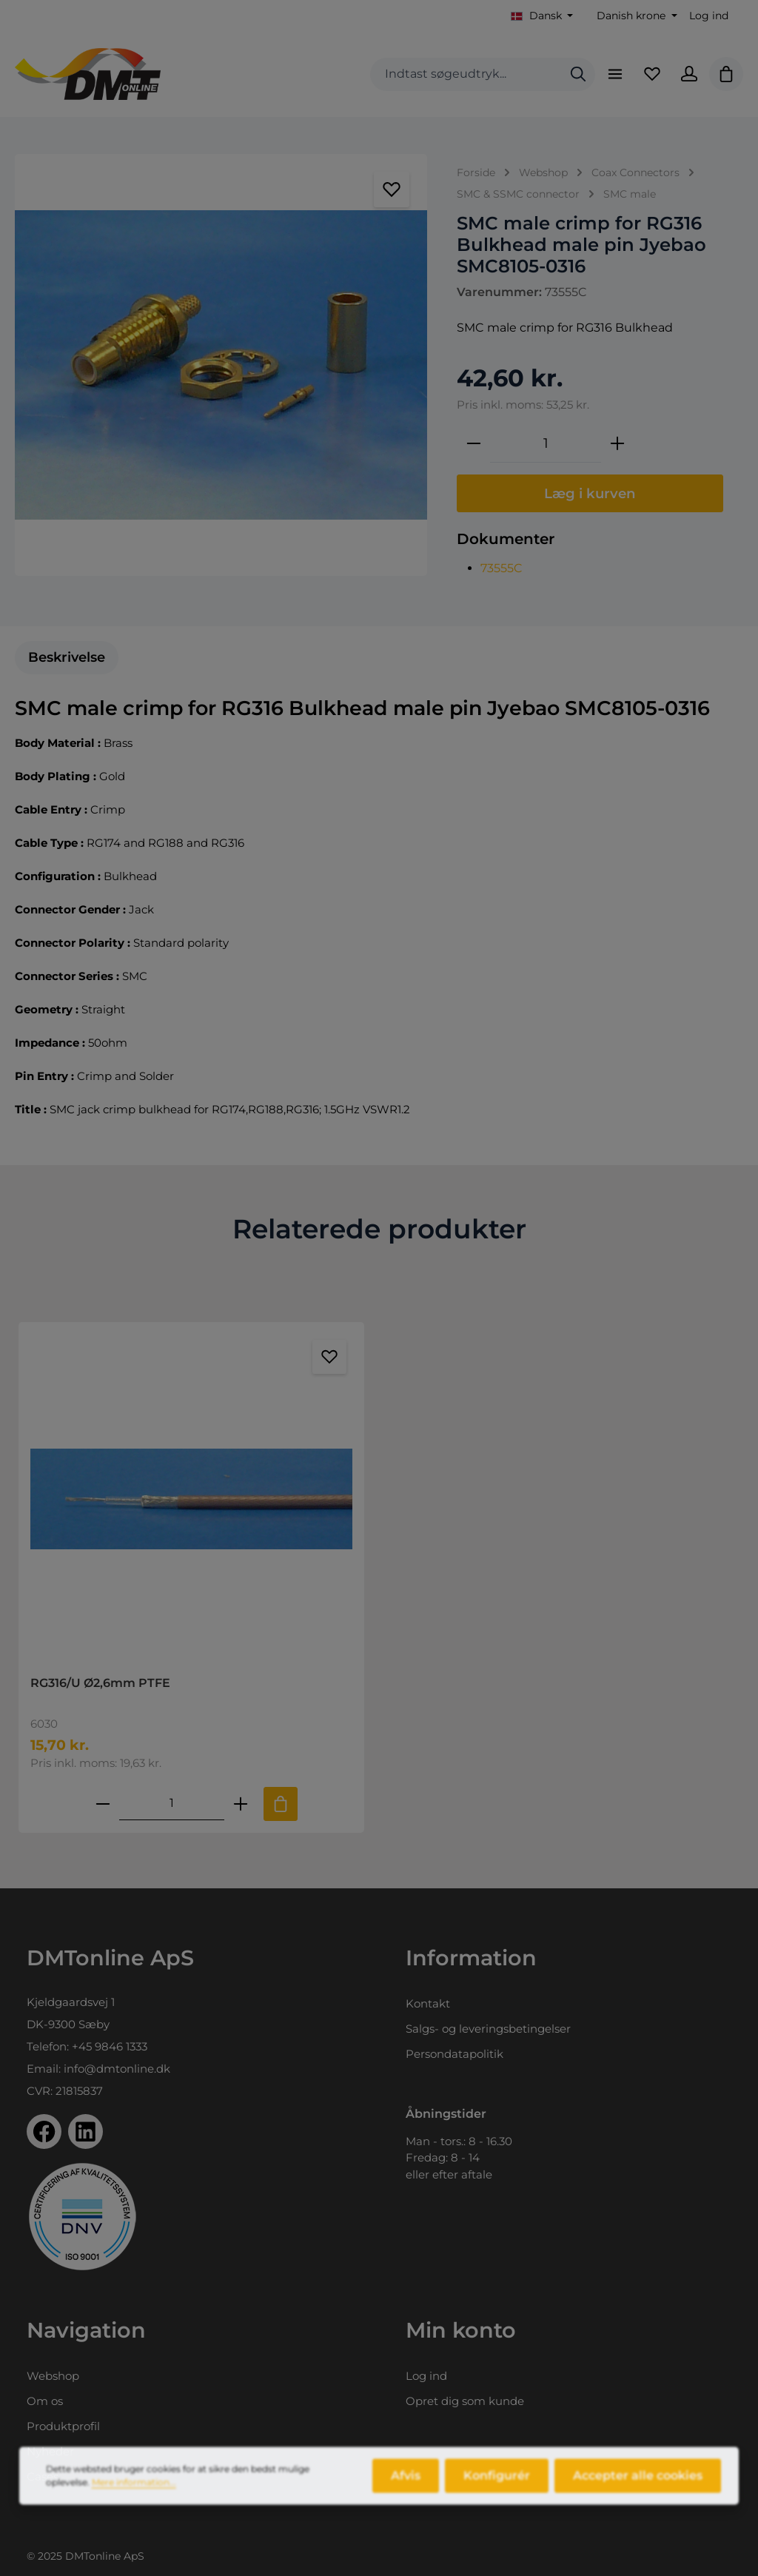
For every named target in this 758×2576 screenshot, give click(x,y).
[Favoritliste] (652, 74)
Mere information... (134, 2497)
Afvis (405, 2491)
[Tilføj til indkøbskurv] (281, 1804)
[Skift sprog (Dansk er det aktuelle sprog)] (542, 16)
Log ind (708, 15)
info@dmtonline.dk (117, 2069)
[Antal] (545, 443)
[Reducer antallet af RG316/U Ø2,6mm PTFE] (103, 1803)
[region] (221, 365)
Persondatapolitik (454, 2054)
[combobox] (466, 74)
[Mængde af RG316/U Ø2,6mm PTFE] (171, 1803)
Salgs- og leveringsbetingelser (488, 2029)
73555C (501, 568)
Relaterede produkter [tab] (379, 1228)
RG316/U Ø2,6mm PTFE (100, 1683)
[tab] (66, 657)
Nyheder (50, 2451)
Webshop (53, 2376)
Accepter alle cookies (637, 2491)
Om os (45, 2401)
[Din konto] (689, 74)
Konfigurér (496, 2491)
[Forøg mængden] (617, 443)
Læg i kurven (590, 493)
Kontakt (428, 2003)
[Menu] (615, 74)
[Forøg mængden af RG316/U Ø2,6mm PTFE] (241, 1803)
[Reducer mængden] (474, 443)
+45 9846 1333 (109, 2046)
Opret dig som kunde (465, 2401)
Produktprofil (63, 2426)
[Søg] (578, 74)
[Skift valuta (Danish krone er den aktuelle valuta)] (635, 16)
